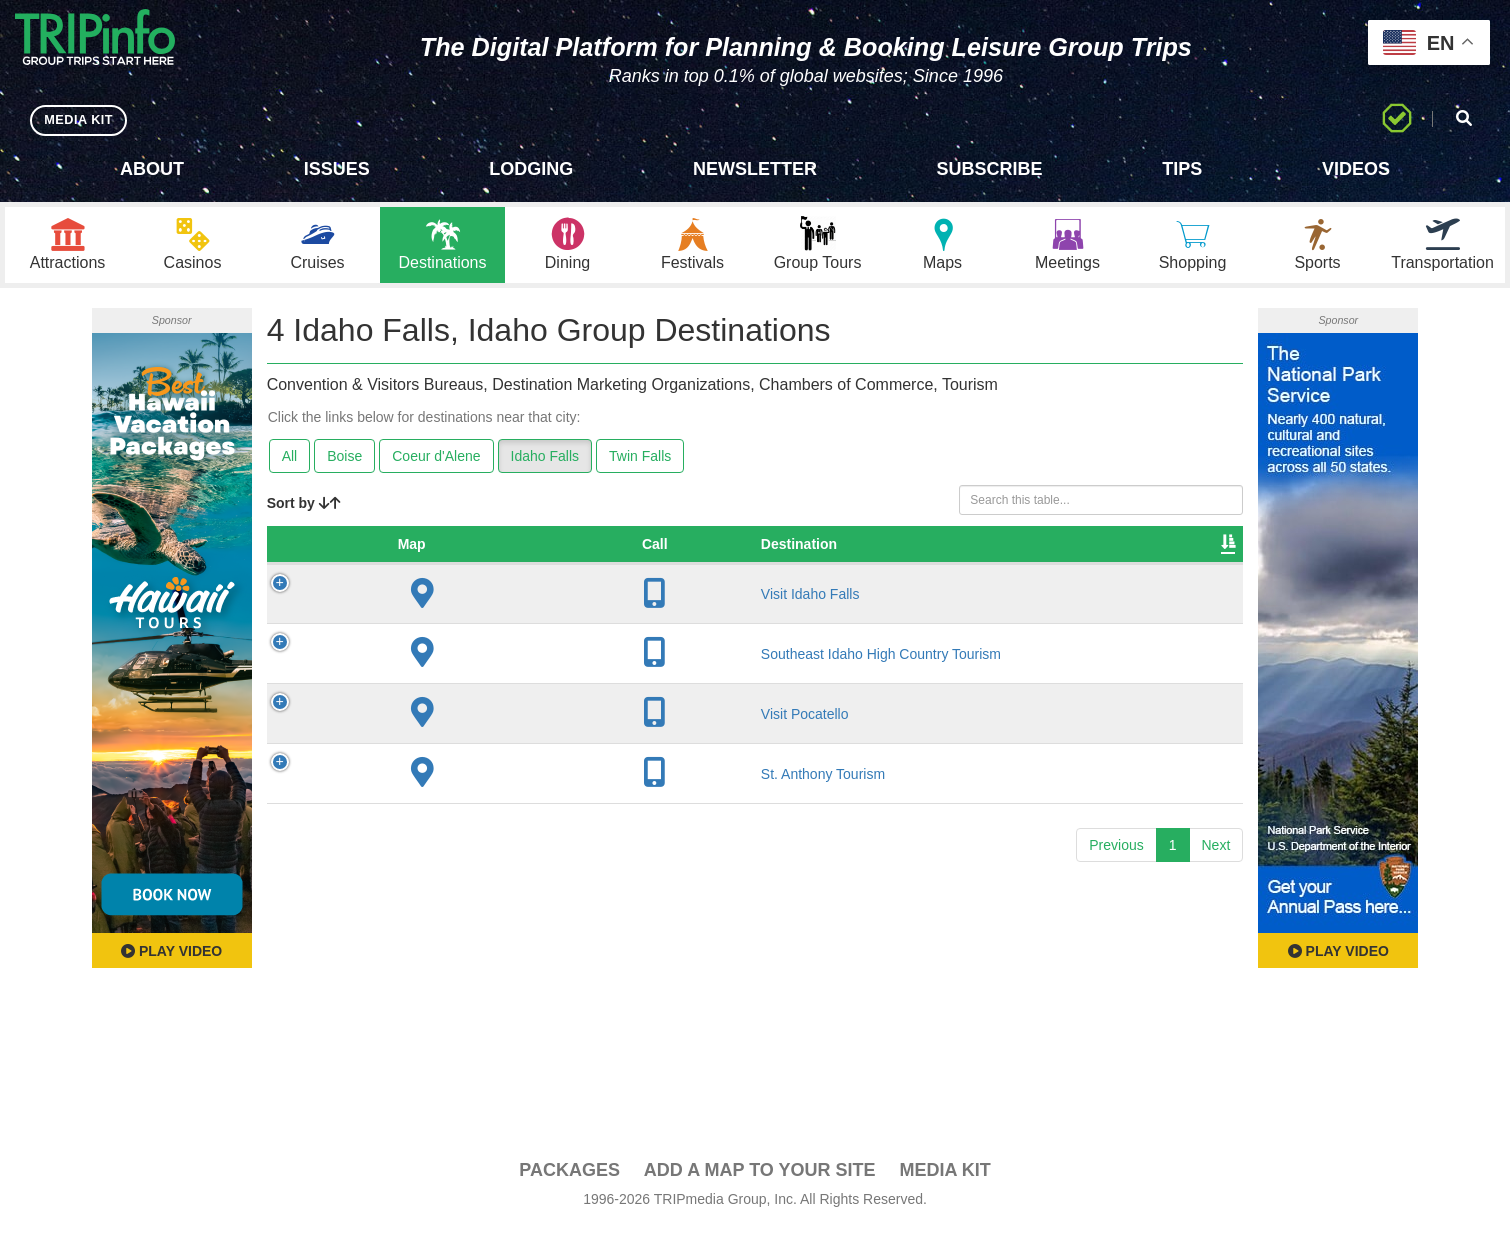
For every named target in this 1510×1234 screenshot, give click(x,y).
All (290, 461)
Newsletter (755, 169)
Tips (1182, 169)
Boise (344, 461)
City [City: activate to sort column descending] (658, 549)
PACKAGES (569, 1175)
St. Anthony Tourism (448, 779)
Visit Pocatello (430, 719)
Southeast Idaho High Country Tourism (506, 659)
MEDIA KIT (81, 119)
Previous (1116, 850)
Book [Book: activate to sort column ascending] (1112, 549)
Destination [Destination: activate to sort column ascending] (424, 549)
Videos (1356, 169)
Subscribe (990, 169)
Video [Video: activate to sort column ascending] (1037, 549)
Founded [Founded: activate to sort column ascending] (799, 549)
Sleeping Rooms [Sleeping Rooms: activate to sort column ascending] (924, 549)
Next (1216, 850)
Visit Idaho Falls (435, 599)
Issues (337, 169)
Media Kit (944, 1175)
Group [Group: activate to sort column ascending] (1190, 549)
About (152, 169)
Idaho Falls (545, 461)
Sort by (304, 508)
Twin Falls (640, 461)
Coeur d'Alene (436, 461)
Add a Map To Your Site (760, 1175)
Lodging (531, 169)
